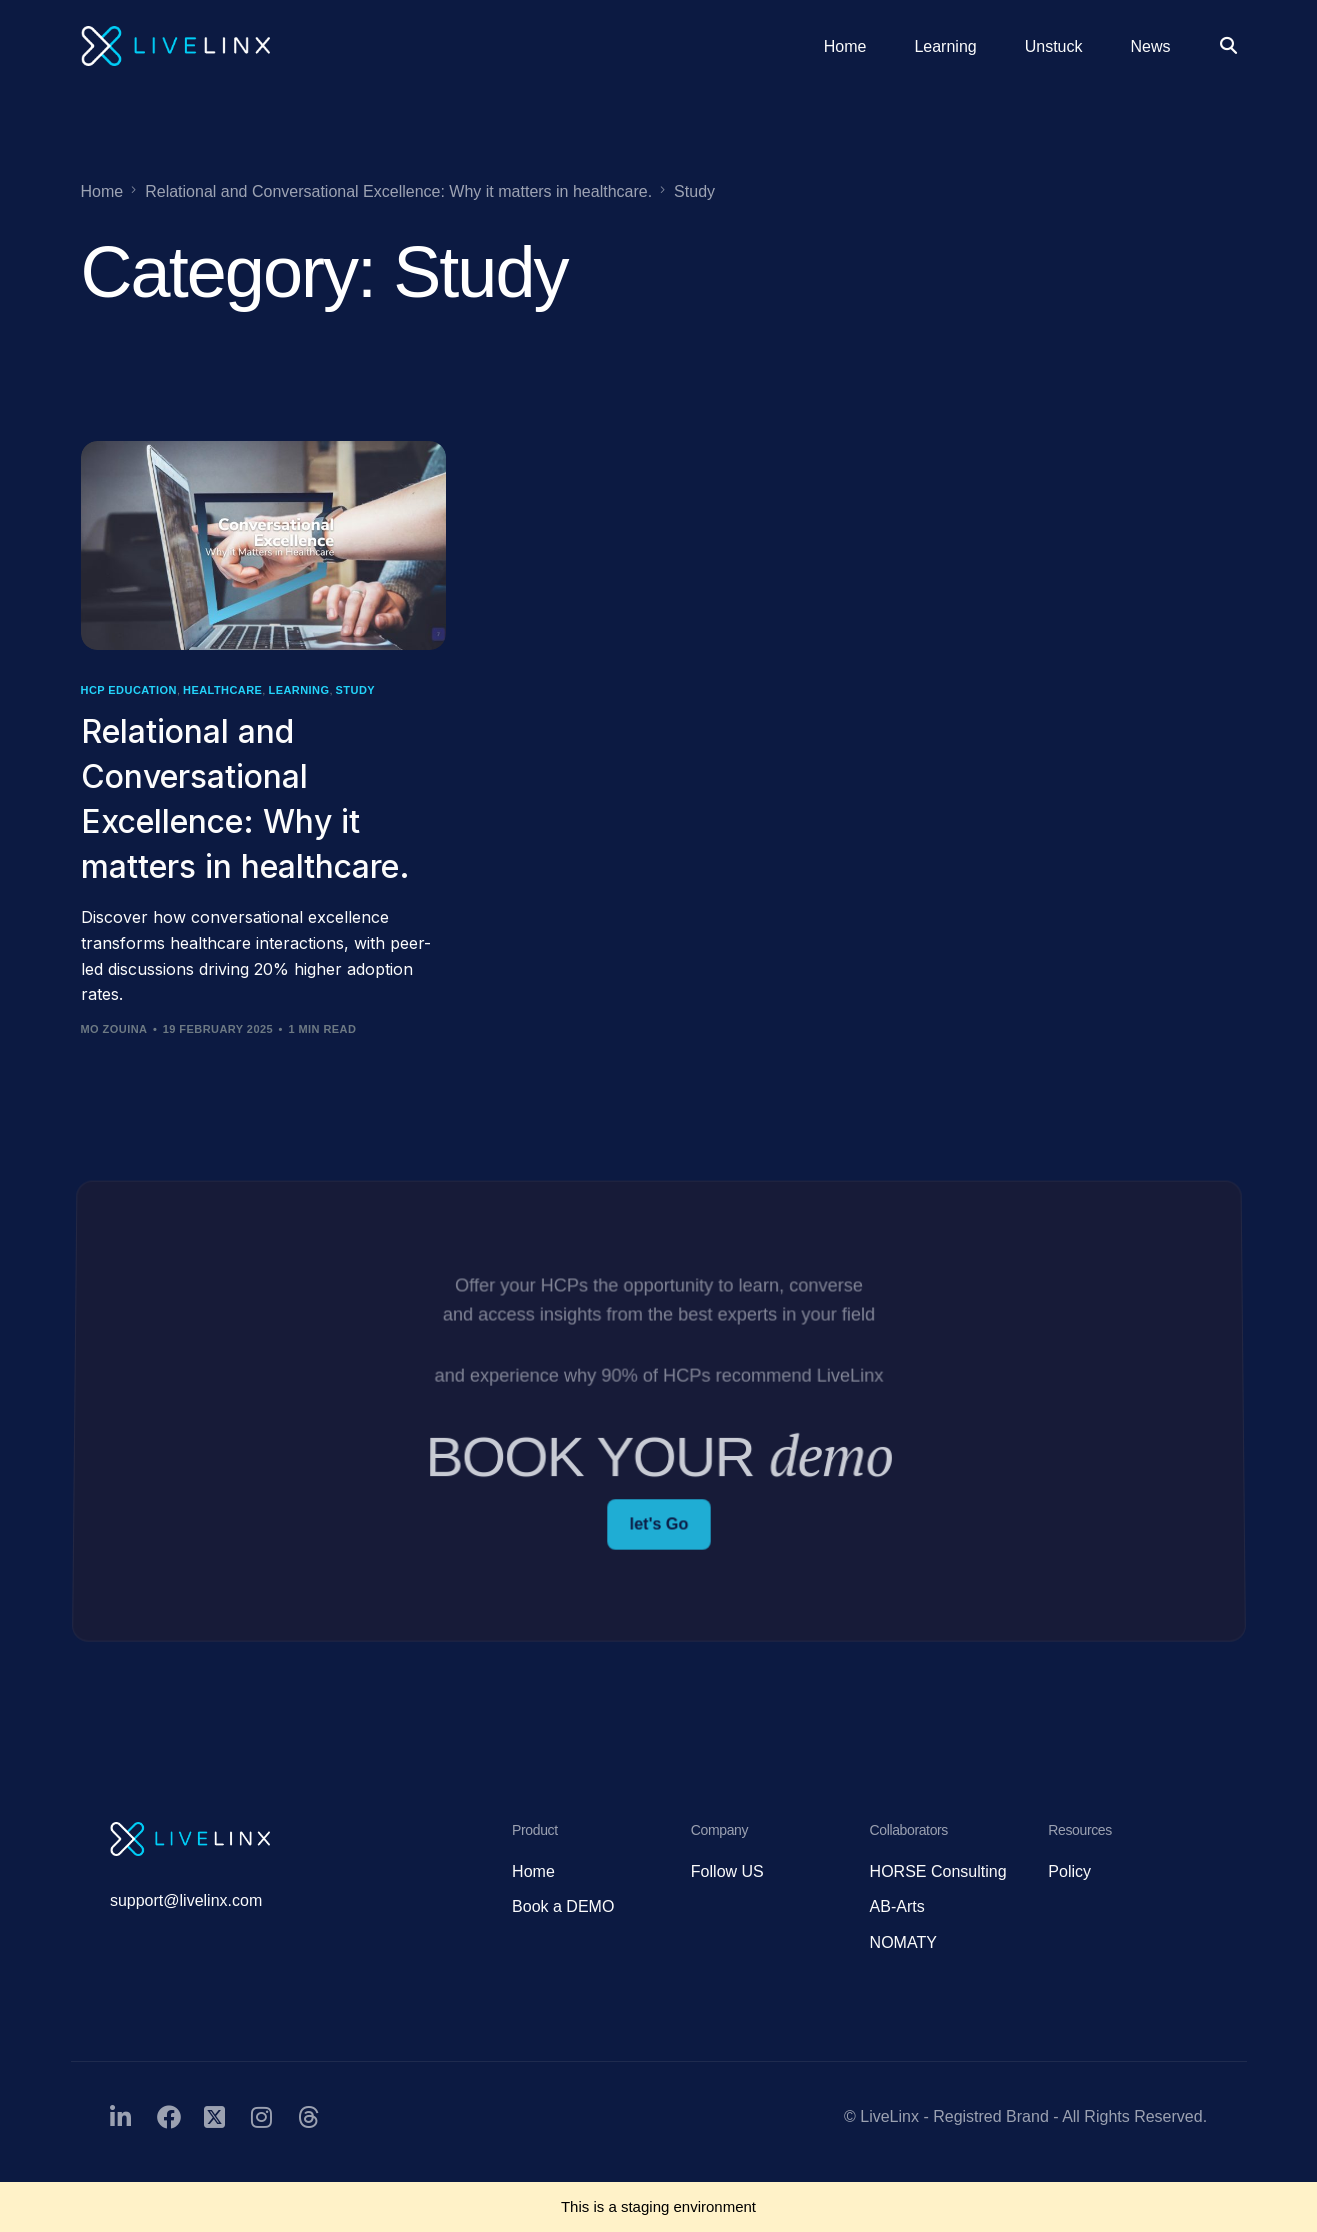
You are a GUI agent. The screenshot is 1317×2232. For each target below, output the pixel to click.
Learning (298, 690)
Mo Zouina (114, 1029)
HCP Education (129, 690)
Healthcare (222, 690)
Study (355, 690)
